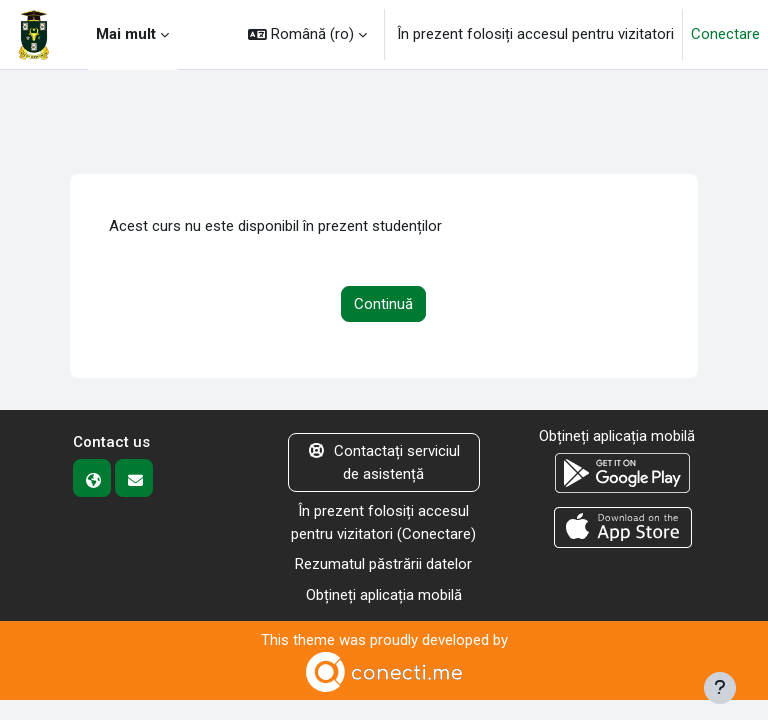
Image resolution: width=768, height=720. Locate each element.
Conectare (725, 34)
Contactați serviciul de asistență (384, 462)
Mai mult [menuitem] (126, 34)
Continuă (383, 304)
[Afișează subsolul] (720, 688)
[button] (307, 34)
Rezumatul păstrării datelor (383, 564)
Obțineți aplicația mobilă (384, 595)
